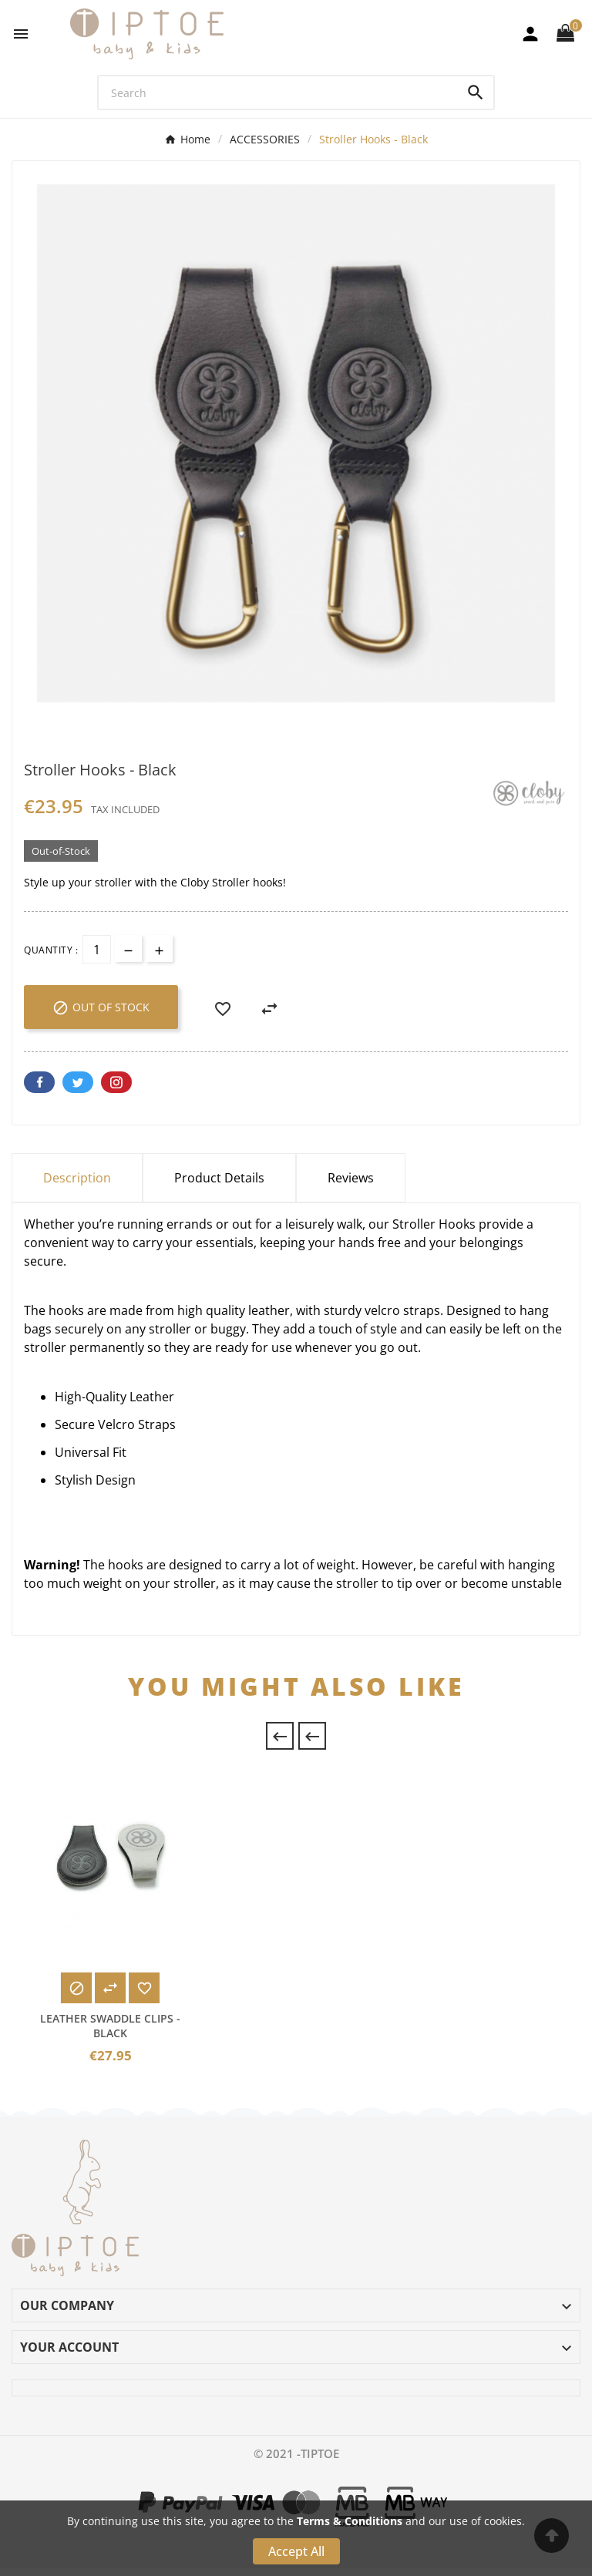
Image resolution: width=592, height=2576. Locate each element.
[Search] (279, 92)
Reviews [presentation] (351, 1177)
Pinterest (116, 1082)
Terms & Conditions (349, 2521)
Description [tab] (77, 1177)
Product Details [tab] (219, 1177)
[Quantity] (96, 949)
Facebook (39, 1082)
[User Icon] (530, 34)
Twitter (77, 1082)
